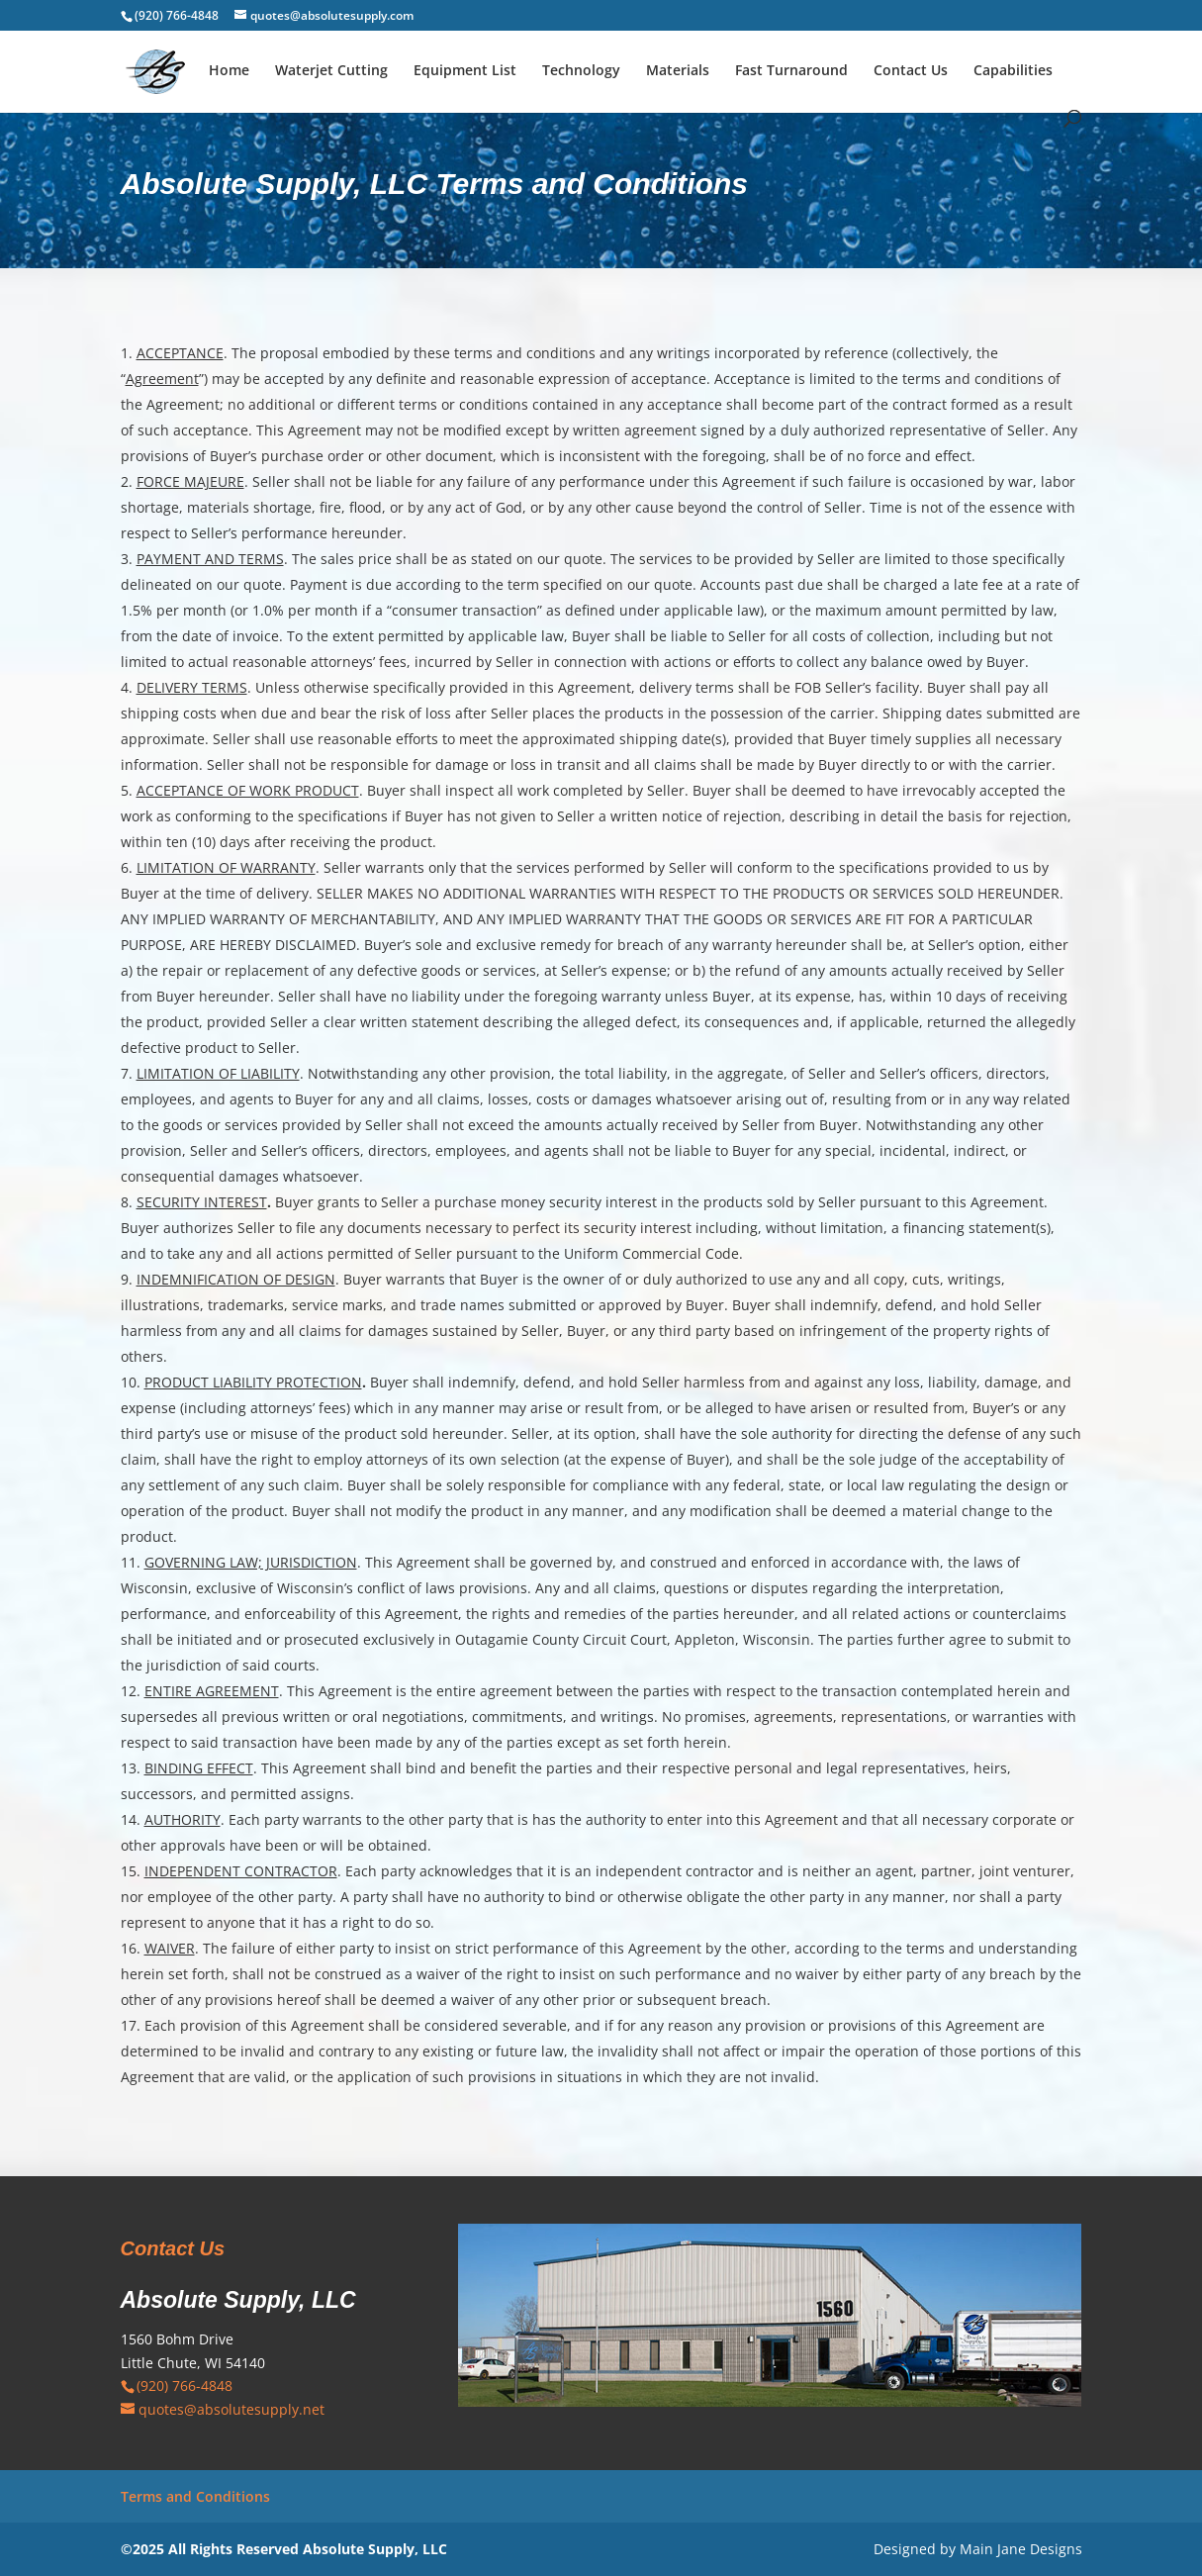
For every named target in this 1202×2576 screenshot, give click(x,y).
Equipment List (465, 71)
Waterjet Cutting (331, 71)
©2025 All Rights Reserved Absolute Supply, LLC (284, 2548)
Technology (581, 71)
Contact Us (911, 71)
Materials (677, 71)
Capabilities (1013, 71)
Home (229, 71)
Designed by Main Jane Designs (978, 2548)
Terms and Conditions (195, 2496)
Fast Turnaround (791, 71)
